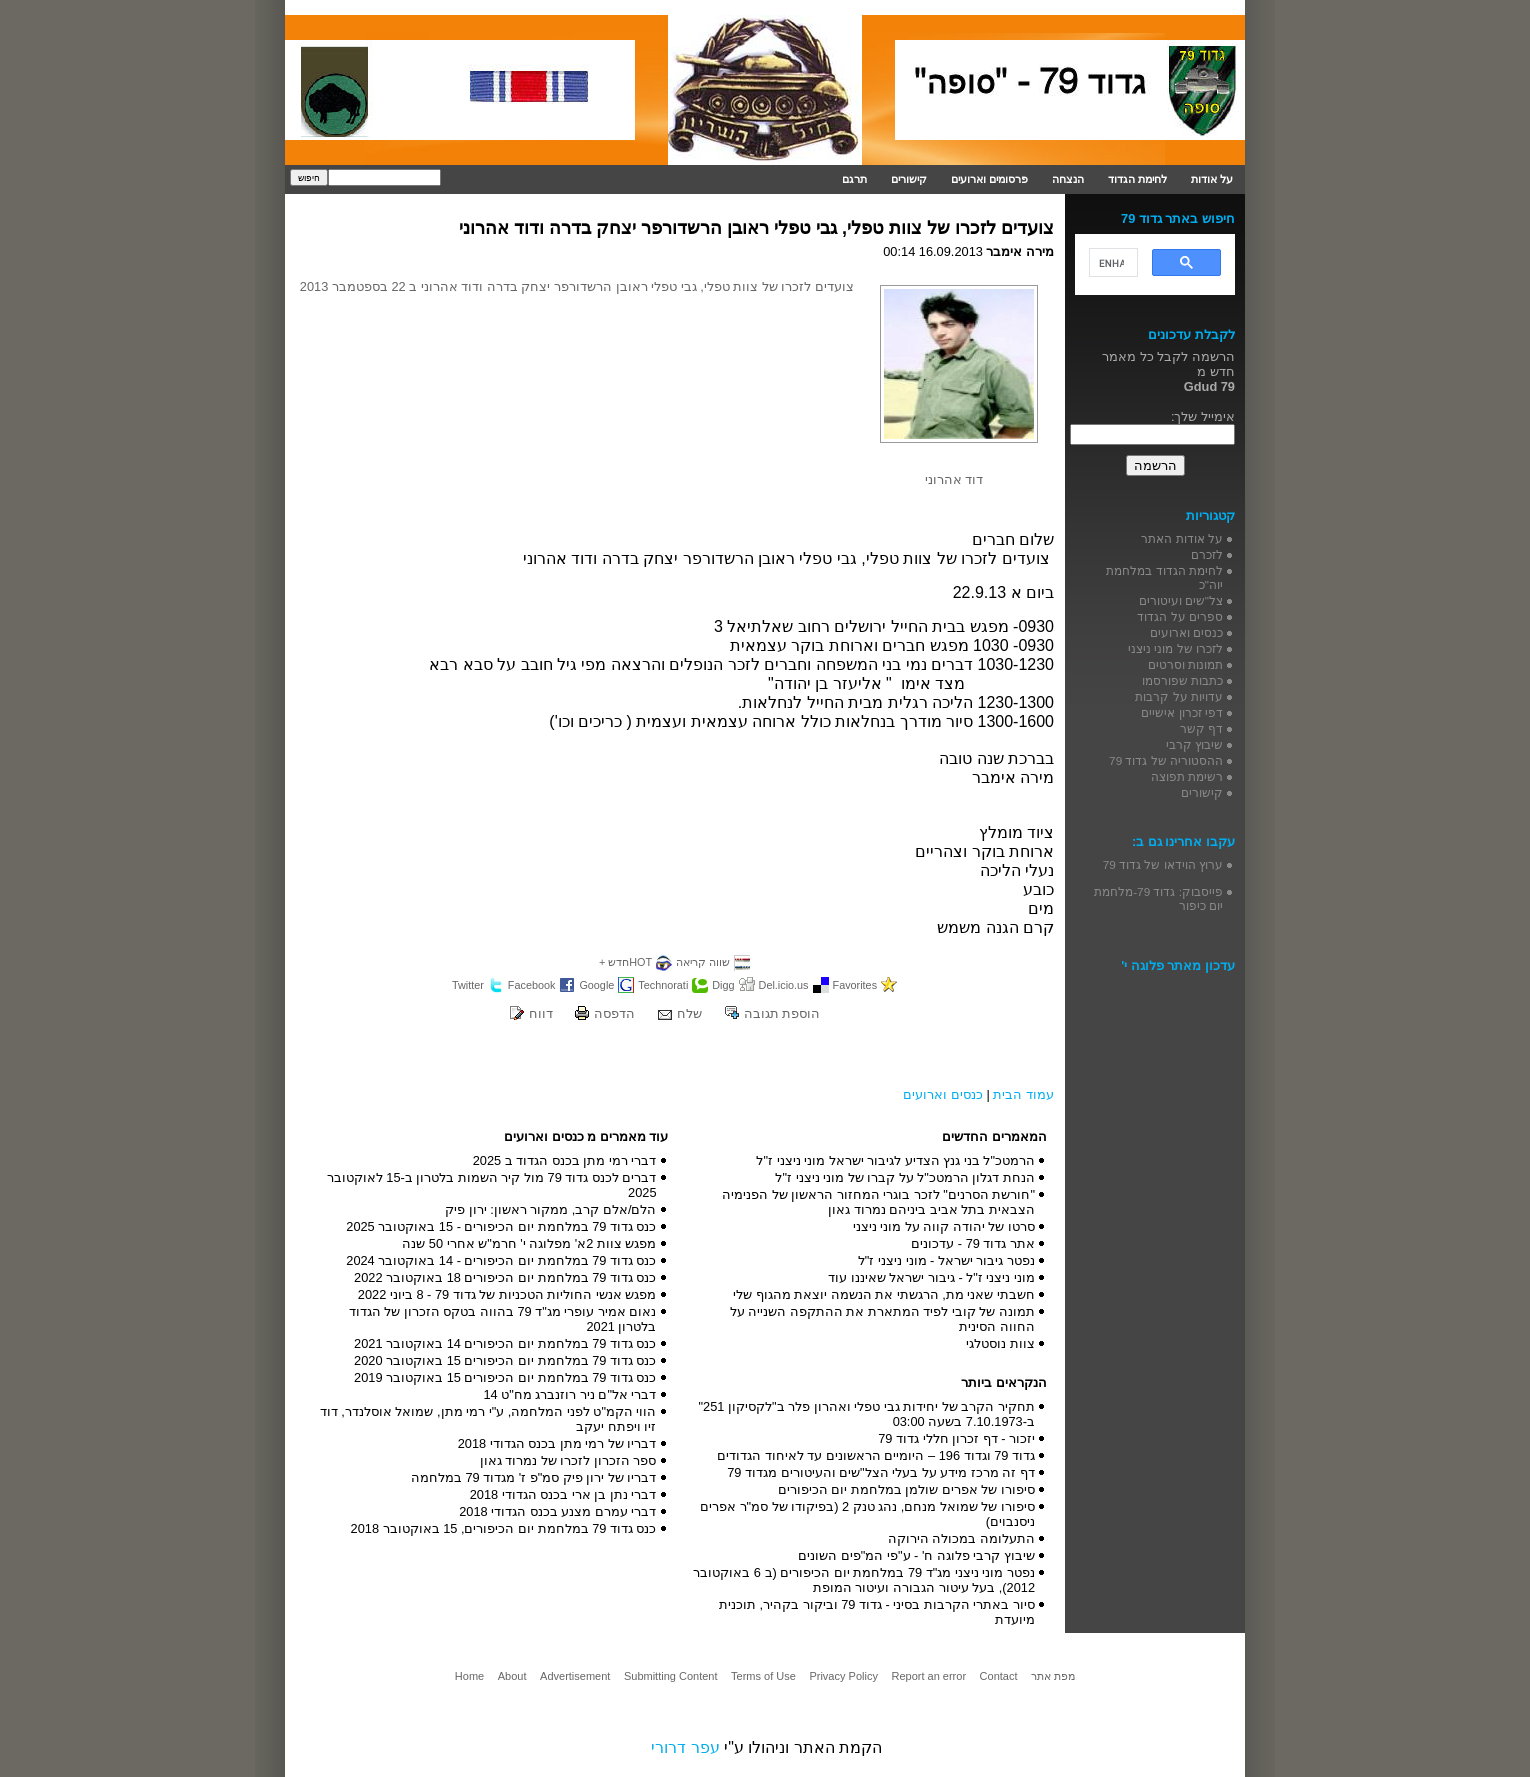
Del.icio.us (784, 985)
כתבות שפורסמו (1182, 680)
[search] (1111, 263)
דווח (541, 1013)
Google (596, 985)
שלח (689, 1013)
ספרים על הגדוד (1180, 616)
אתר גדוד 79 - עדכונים (973, 1243)
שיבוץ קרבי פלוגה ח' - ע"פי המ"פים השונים (916, 1555)
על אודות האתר (1182, 538)
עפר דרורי (685, 1747)
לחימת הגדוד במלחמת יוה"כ (1164, 577)
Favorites (855, 985)
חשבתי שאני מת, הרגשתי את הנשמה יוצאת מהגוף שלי (884, 1294)
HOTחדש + (625, 962)
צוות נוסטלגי (1000, 1343)
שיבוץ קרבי (1194, 744)
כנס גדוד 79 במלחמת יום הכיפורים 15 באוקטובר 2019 (505, 1377)
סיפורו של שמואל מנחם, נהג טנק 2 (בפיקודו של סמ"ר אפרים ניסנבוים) (867, 1514)
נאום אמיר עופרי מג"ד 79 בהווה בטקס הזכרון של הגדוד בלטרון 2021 (503, 1319)
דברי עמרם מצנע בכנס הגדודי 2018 (557, 1511)
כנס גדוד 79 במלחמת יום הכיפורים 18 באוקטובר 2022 (505, 1277)
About (512, 1676)
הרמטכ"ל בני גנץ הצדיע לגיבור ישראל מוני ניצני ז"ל (895, 1160)
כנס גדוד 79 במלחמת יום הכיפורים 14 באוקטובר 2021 (505, 1343)
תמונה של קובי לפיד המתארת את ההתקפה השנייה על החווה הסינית (882, 1319)
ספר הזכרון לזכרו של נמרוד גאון (568, 1460)
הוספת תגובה (782, 1013)
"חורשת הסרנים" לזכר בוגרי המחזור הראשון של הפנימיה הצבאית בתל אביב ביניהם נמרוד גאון (878, 1202)
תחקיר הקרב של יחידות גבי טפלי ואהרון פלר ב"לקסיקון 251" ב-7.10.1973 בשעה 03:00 (867, 1414)
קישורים (909, 179)
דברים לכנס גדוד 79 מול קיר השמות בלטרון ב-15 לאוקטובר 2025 (492, 1185)
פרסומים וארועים (989, 179)
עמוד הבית (1023, 1094)
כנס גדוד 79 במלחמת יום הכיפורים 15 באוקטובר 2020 (505, 1360)
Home (469, 1676)
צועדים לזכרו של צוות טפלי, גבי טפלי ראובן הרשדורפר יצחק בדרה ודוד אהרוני (756, 228)
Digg (723, 985)
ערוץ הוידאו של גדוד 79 (1163, 864)
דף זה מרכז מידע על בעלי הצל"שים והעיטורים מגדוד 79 (881, 1472)
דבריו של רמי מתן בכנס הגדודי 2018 (557, 1443)
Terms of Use (763, 1676)
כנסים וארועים (943, 1094)
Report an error (928, 1676)
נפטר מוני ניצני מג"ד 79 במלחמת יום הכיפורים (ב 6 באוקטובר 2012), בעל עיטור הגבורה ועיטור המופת (864, 1580)
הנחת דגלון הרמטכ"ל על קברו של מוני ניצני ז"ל (905, 1177)
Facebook (532, 985)
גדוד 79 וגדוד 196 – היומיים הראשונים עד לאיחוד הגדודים (876, 1455)
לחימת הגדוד (1137, 179)
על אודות (1212, 179)
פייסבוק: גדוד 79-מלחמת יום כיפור (1158, 898)
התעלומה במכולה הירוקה (961, 1538)
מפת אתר (1053, 1676)
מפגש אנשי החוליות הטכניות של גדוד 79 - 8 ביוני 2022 (507, 1294)
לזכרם (1207, 554)
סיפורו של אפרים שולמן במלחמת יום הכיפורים (906, 1489)
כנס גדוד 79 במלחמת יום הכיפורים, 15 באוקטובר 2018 (504, 1528)
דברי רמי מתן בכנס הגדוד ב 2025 (565, 1160)
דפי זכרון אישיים (1182, 712)
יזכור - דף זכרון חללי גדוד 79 (956, 1438)
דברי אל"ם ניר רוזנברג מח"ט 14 (569, 1394)
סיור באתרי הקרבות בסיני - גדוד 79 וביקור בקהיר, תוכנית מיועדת (877, 1612)
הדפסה (614, 1013)
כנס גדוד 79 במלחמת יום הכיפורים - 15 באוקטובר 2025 (501, 1226)
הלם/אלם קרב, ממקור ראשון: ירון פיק (550, 1209)
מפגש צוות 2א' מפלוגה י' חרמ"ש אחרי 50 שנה (529, 1243)
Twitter (468, 985)
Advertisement (575, 1676)
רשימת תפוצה (1187, 776)
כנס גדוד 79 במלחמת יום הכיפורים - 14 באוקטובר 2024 (501, 1260)
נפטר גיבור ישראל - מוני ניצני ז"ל (946, 1260)
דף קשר (1201, 728)
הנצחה (1068, 179)
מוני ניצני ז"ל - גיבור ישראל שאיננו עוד (931, 1277)
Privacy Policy (843, 1676)
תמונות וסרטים (1185, 664)
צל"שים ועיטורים (1181, 600)
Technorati (663, 985)
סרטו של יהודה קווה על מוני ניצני (944, 1226)
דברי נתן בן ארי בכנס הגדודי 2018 (563, 1494)
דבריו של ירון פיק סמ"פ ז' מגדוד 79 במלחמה (534, 1477)
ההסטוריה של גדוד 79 (1166, 760)
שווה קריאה (703, 962)
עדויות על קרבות (1179, 696)
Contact (999, 1676)
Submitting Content (671, 1676)
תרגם (854, 179)
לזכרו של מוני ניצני (1175, 648)
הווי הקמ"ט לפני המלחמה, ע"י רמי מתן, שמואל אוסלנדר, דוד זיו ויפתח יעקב (488, 1419)
